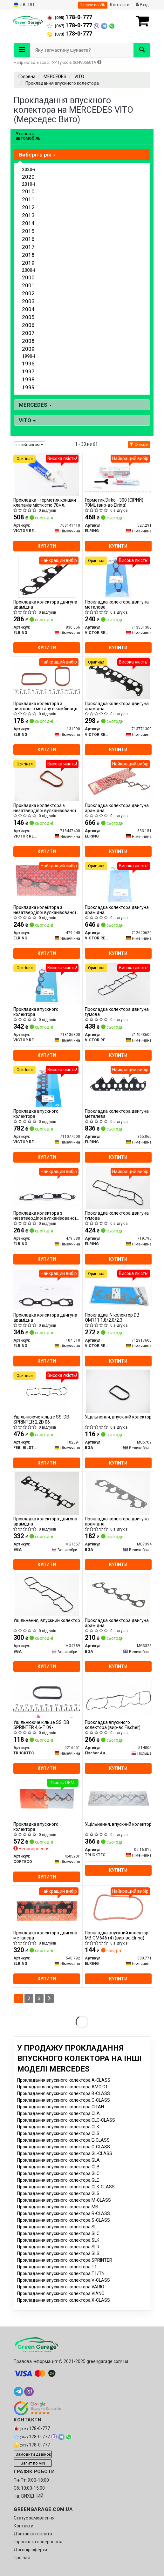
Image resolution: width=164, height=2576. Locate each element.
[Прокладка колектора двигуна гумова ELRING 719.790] (118, 1187)
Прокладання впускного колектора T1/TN (61, 2273)
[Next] (49, 1998)
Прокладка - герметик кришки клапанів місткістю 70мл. (44, 502)
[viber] (29, 2391)
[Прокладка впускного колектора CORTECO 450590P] (47, 1798)
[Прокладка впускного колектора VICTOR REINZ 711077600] (47, 1085)
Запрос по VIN (93, 5)
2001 (28, 285)
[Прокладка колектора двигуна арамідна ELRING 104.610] (46, 1289)
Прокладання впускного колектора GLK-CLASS (66, 2186)
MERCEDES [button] (35, 405)
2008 (28, 341)
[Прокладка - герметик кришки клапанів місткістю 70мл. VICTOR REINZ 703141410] (47, 474)
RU (31, 4)
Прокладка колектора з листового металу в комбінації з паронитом (45, 706)
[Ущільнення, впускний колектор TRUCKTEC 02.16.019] (118, 1798)
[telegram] (18, 2391)
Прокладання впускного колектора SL (57, 2226)
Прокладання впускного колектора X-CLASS (63, 2300)
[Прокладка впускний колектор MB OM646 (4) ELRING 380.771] (118, 1907)
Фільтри (139, 445)
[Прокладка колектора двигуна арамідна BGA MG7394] (118, 1493)
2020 (28, 177)
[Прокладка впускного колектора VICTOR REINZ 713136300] (46, 983)
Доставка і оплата (33, 2533)
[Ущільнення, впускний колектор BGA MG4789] (47, 1594)
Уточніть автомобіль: (29, 136)
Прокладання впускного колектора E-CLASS (63, 2140)
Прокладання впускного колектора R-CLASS (63, 2213)
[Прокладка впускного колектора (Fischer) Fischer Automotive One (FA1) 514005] (118, 1696)
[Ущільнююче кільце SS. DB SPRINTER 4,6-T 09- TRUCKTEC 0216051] (46, 1696)
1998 (28, 379)
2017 (28, 247)
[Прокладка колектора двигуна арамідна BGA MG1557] (47, 1493)
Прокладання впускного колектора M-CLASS (64, 2200)
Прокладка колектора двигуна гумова (117, 1012)
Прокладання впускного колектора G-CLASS (63, 2146)
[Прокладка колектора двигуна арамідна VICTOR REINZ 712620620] (118, 881)
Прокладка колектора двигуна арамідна (45, 604)
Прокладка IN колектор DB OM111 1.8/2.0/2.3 (112, 1317)
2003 (28, 301)
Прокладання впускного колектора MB (57, 2206)
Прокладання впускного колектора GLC (58, 2173)
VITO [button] (27, 420)
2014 (28, 223)
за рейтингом (29, 445)
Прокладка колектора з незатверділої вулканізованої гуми (44, 910)
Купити (47, 546)
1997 (28, 371)
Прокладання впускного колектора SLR (58, 2246)
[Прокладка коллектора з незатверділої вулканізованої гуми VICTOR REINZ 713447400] (47, 779)
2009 (28, 349)
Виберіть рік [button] (37, 154)
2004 (28, 309)
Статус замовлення (34, 2517)
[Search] (141, 50)
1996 (28, 363)
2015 (28, 231)
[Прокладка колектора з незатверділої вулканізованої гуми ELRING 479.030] (46, 1187)
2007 (28, 333)
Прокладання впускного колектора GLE (58, 2180)
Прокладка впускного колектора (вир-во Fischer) (112, 1725)
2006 (28, 325)
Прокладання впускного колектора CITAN (60, 2106)
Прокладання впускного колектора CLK (58, 2126)
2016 (28, 239)
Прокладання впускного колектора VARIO (60, 2286)
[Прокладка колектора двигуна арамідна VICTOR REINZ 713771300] (118, 677)
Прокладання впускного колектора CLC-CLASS (66, 2120)
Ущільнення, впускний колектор (118, 1416)
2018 (28, 255)
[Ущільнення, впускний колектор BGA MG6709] (118, 1391)
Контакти (120, 4)
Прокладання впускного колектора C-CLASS (63, 2100)
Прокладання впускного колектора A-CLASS (63, 2080)
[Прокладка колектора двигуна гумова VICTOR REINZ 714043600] (118, 983)
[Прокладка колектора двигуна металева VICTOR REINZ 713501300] (118, 576)
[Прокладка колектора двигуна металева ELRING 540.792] (46, 1907)
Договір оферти (30, 2549)
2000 (28, 277)
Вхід (142, 4)
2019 (28, 263)
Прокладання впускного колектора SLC (58, 2233)
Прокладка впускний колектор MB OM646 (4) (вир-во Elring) (116, 1935)
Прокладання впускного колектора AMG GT (62, 2086)
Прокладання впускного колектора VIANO (61, 2293)
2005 (28, 317)
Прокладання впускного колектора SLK (58, 2240)
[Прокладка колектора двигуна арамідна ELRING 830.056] (46, 576)
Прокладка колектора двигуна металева (117, 604)
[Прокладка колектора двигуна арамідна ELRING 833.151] (118, 779)
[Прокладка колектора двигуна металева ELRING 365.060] (118, 1085)
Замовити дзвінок (33, 2454)
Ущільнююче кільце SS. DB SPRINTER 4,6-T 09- (41, 1725)
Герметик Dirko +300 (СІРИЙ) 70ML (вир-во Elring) (114, 502)
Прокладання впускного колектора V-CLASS (63, 2280)
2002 (28, 293)
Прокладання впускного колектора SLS (58, 2253)
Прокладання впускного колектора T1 (57, 2266)
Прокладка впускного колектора (35, 1012)
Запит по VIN (33, 2463)
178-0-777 (69, 17)
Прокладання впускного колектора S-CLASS (63, 2220)
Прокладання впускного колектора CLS (58, 2133)
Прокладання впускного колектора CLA (58, 2113)
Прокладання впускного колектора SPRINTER (64, 2260)
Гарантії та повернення (38, 2541)
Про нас (22, 2557)
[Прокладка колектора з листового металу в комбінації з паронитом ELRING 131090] (46, 677)
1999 (28, 387)
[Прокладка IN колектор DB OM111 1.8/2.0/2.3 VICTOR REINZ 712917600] (118, 1289)
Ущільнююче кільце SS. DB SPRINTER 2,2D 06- (41, 1419)
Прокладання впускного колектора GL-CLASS (64, 2153)
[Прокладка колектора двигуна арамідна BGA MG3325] (118, 1594)
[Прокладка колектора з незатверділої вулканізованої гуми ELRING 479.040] (47, 881)
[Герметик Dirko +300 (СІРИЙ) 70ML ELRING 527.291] (118, 474)
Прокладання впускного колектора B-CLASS (63, 2093)
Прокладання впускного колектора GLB (58, 2166)
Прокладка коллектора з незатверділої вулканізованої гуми (44, 808)
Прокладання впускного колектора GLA (58, 2160)
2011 (28, 199)
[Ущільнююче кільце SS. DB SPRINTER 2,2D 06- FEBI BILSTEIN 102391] (46, 1391)
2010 (28, 191)
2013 (28, 215)
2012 (28, 207)
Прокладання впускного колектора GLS (58, 2193)
